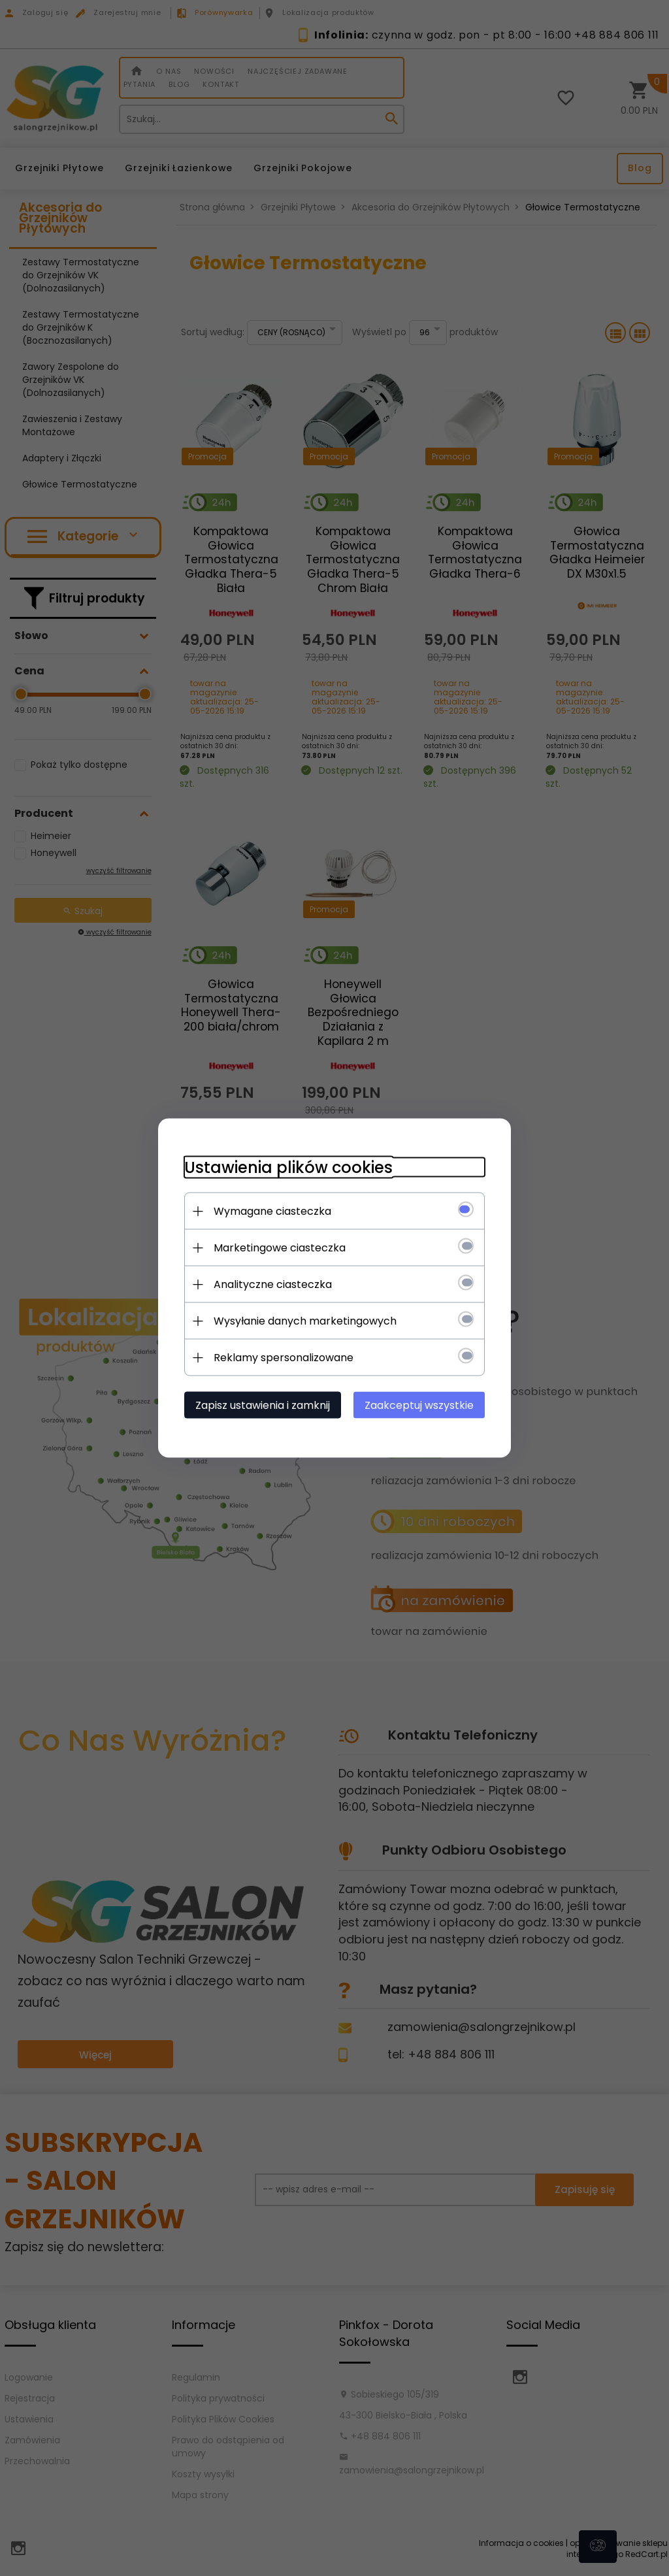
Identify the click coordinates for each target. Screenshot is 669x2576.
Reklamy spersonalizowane (283, 1357)
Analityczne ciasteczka (273, 1284)
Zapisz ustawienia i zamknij (262, 1405)
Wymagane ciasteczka (272, 1211)
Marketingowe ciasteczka (280, 1247)
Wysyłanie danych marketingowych (305, 1321)
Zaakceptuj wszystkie (419, 1405)
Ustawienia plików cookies (288, 1167)
